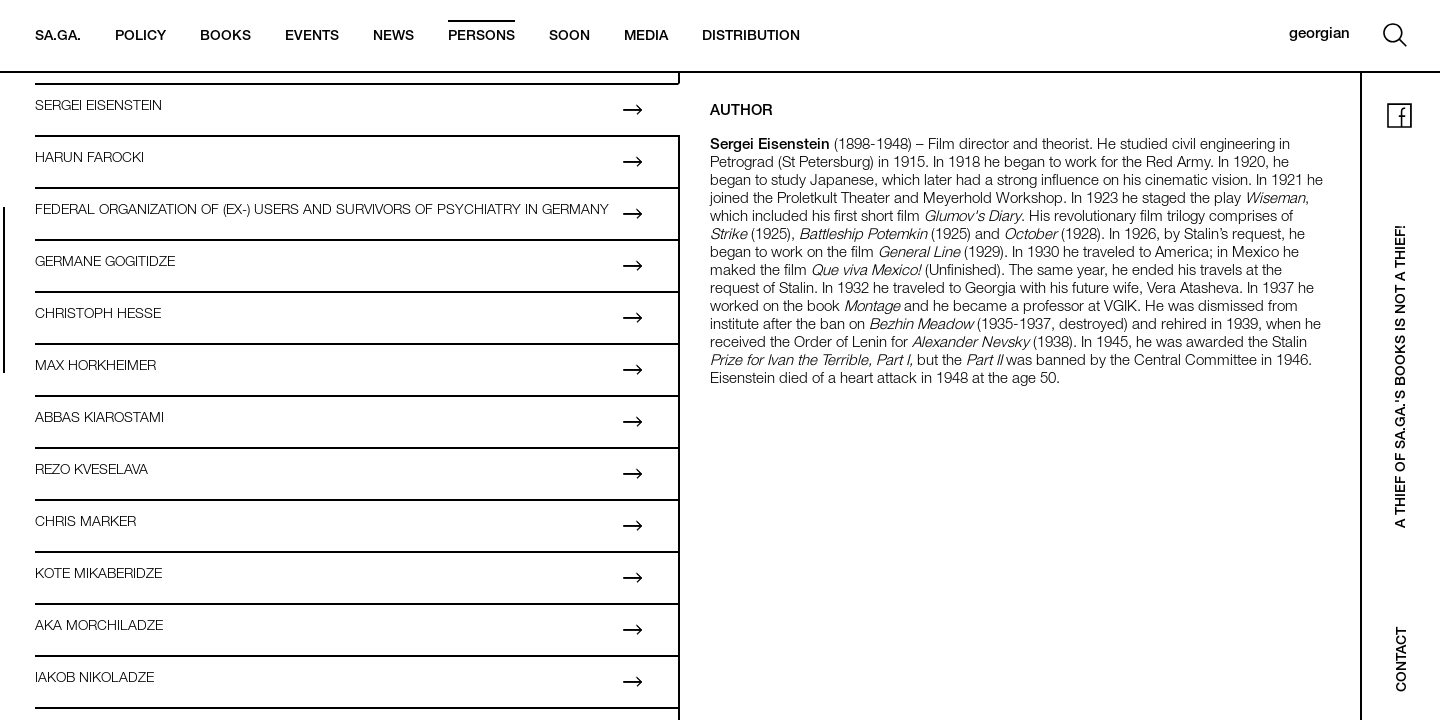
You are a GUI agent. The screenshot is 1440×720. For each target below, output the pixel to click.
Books (225, 37)
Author (741, 111)
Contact (1403, 659)
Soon (569, 37)
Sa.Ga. (58, 37)
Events (312, 37)
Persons (481, 37)
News (393, 37)
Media (646, 37)
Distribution (751, 37)
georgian (1319, 34)
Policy (140, 37)
